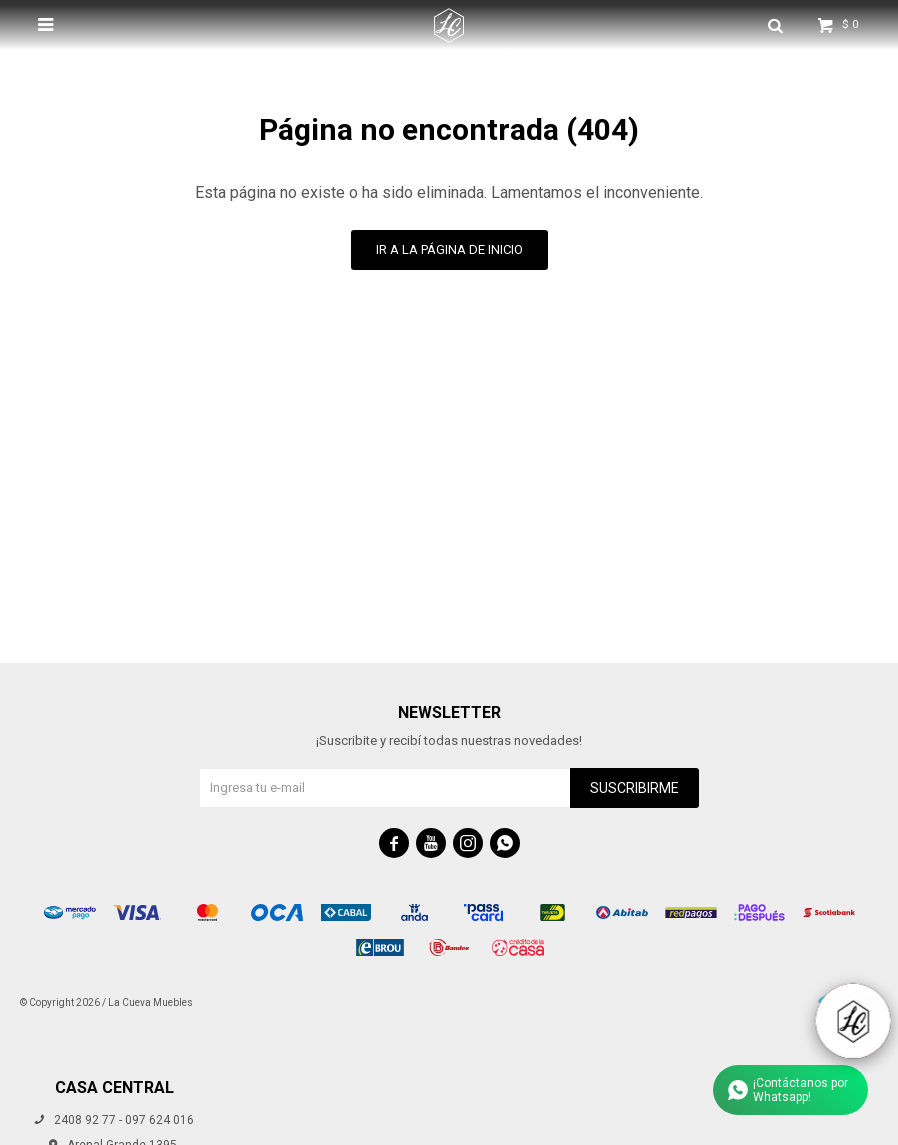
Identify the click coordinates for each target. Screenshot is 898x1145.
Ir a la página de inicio (449, 249)
